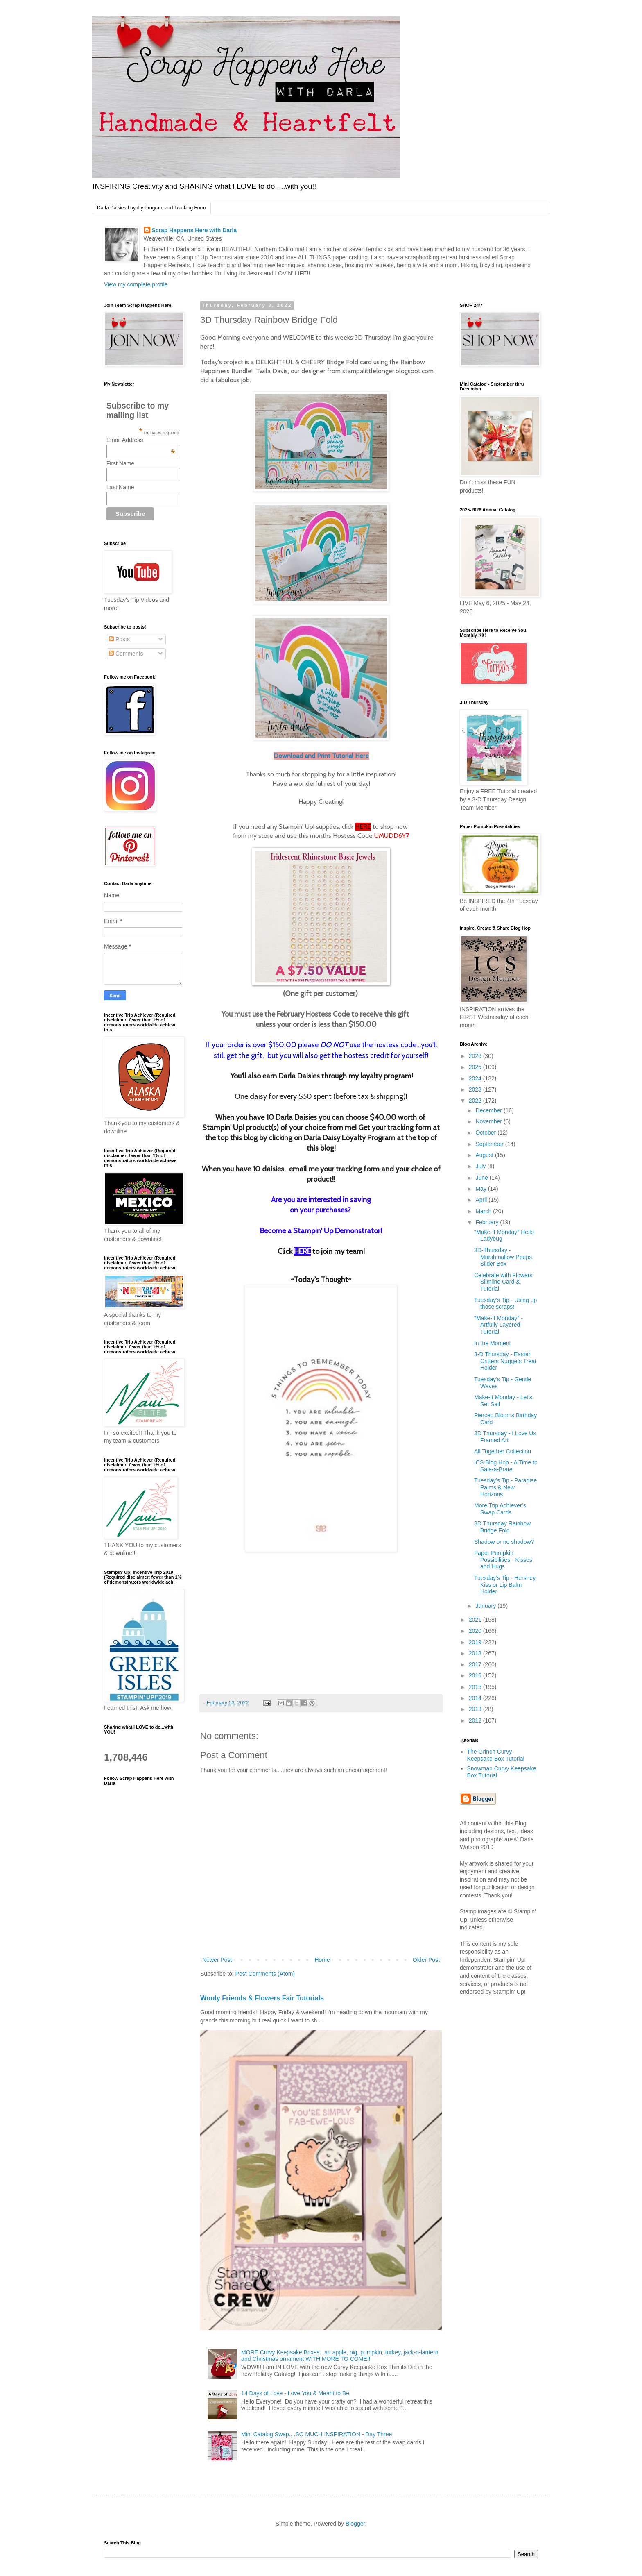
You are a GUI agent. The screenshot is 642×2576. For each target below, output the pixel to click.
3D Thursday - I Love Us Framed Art (505, 1436)
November (489, 1121)
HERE (363, 827)
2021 (476, 1619)
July (481, 1166)
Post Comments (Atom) (265, 1973)
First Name (120, 463)
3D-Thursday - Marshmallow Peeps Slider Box (503, 1257)
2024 (476, 1078)
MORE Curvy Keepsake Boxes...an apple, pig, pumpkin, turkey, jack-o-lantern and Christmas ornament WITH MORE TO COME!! (339, 2356)
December (489, 1110)
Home (322, 1959)
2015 (476, 1687)
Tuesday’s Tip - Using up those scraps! (505, 1303)
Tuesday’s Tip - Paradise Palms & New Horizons (505, 1487)
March (484, 1211)
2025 (476, 1067)
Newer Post (217, 1959)
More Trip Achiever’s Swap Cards (500, 1509)
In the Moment (492, 1343)
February (487, 1222)
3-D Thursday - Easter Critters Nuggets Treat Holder (505, 1361)
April (481, 1199)
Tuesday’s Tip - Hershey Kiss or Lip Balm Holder (505, 1585)
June (482, 1177)
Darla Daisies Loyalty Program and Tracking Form (151, 208)
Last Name (120, 487)
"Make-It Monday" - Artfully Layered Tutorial (498, 1325)
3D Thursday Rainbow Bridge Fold (502, 1527)
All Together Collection (502, 1451)
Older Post (426, 1959)
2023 (476, 1089)
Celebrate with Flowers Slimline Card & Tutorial (503, 1282)
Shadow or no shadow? (504, 1542)
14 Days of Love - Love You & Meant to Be (295, 2393)
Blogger (355, 2523)
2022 (476, 1100)
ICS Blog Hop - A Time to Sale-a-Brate (506, 1466)
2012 (476, 1720)
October (486, 1132)
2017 (476, 1664)
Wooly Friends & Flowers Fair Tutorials (262, 1998)
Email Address (140, 440)
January (486, 1605)
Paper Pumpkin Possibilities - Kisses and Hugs (503, 1560)
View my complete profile (135, 284)
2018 (476, 1653)
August (485, 1155)
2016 (476, 1675)
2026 (476, 1056)
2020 (476, 1630)
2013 (476, 1709)
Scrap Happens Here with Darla (194, 230)
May (481, 1188)
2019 (476, 1642)
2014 (476, 1698)
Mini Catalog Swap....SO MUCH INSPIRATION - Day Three (316, 2434)
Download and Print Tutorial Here (321, 756)
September (490, 1144)
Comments (126, 653)
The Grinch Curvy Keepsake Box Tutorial (495, 1755)
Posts (119, 639)
